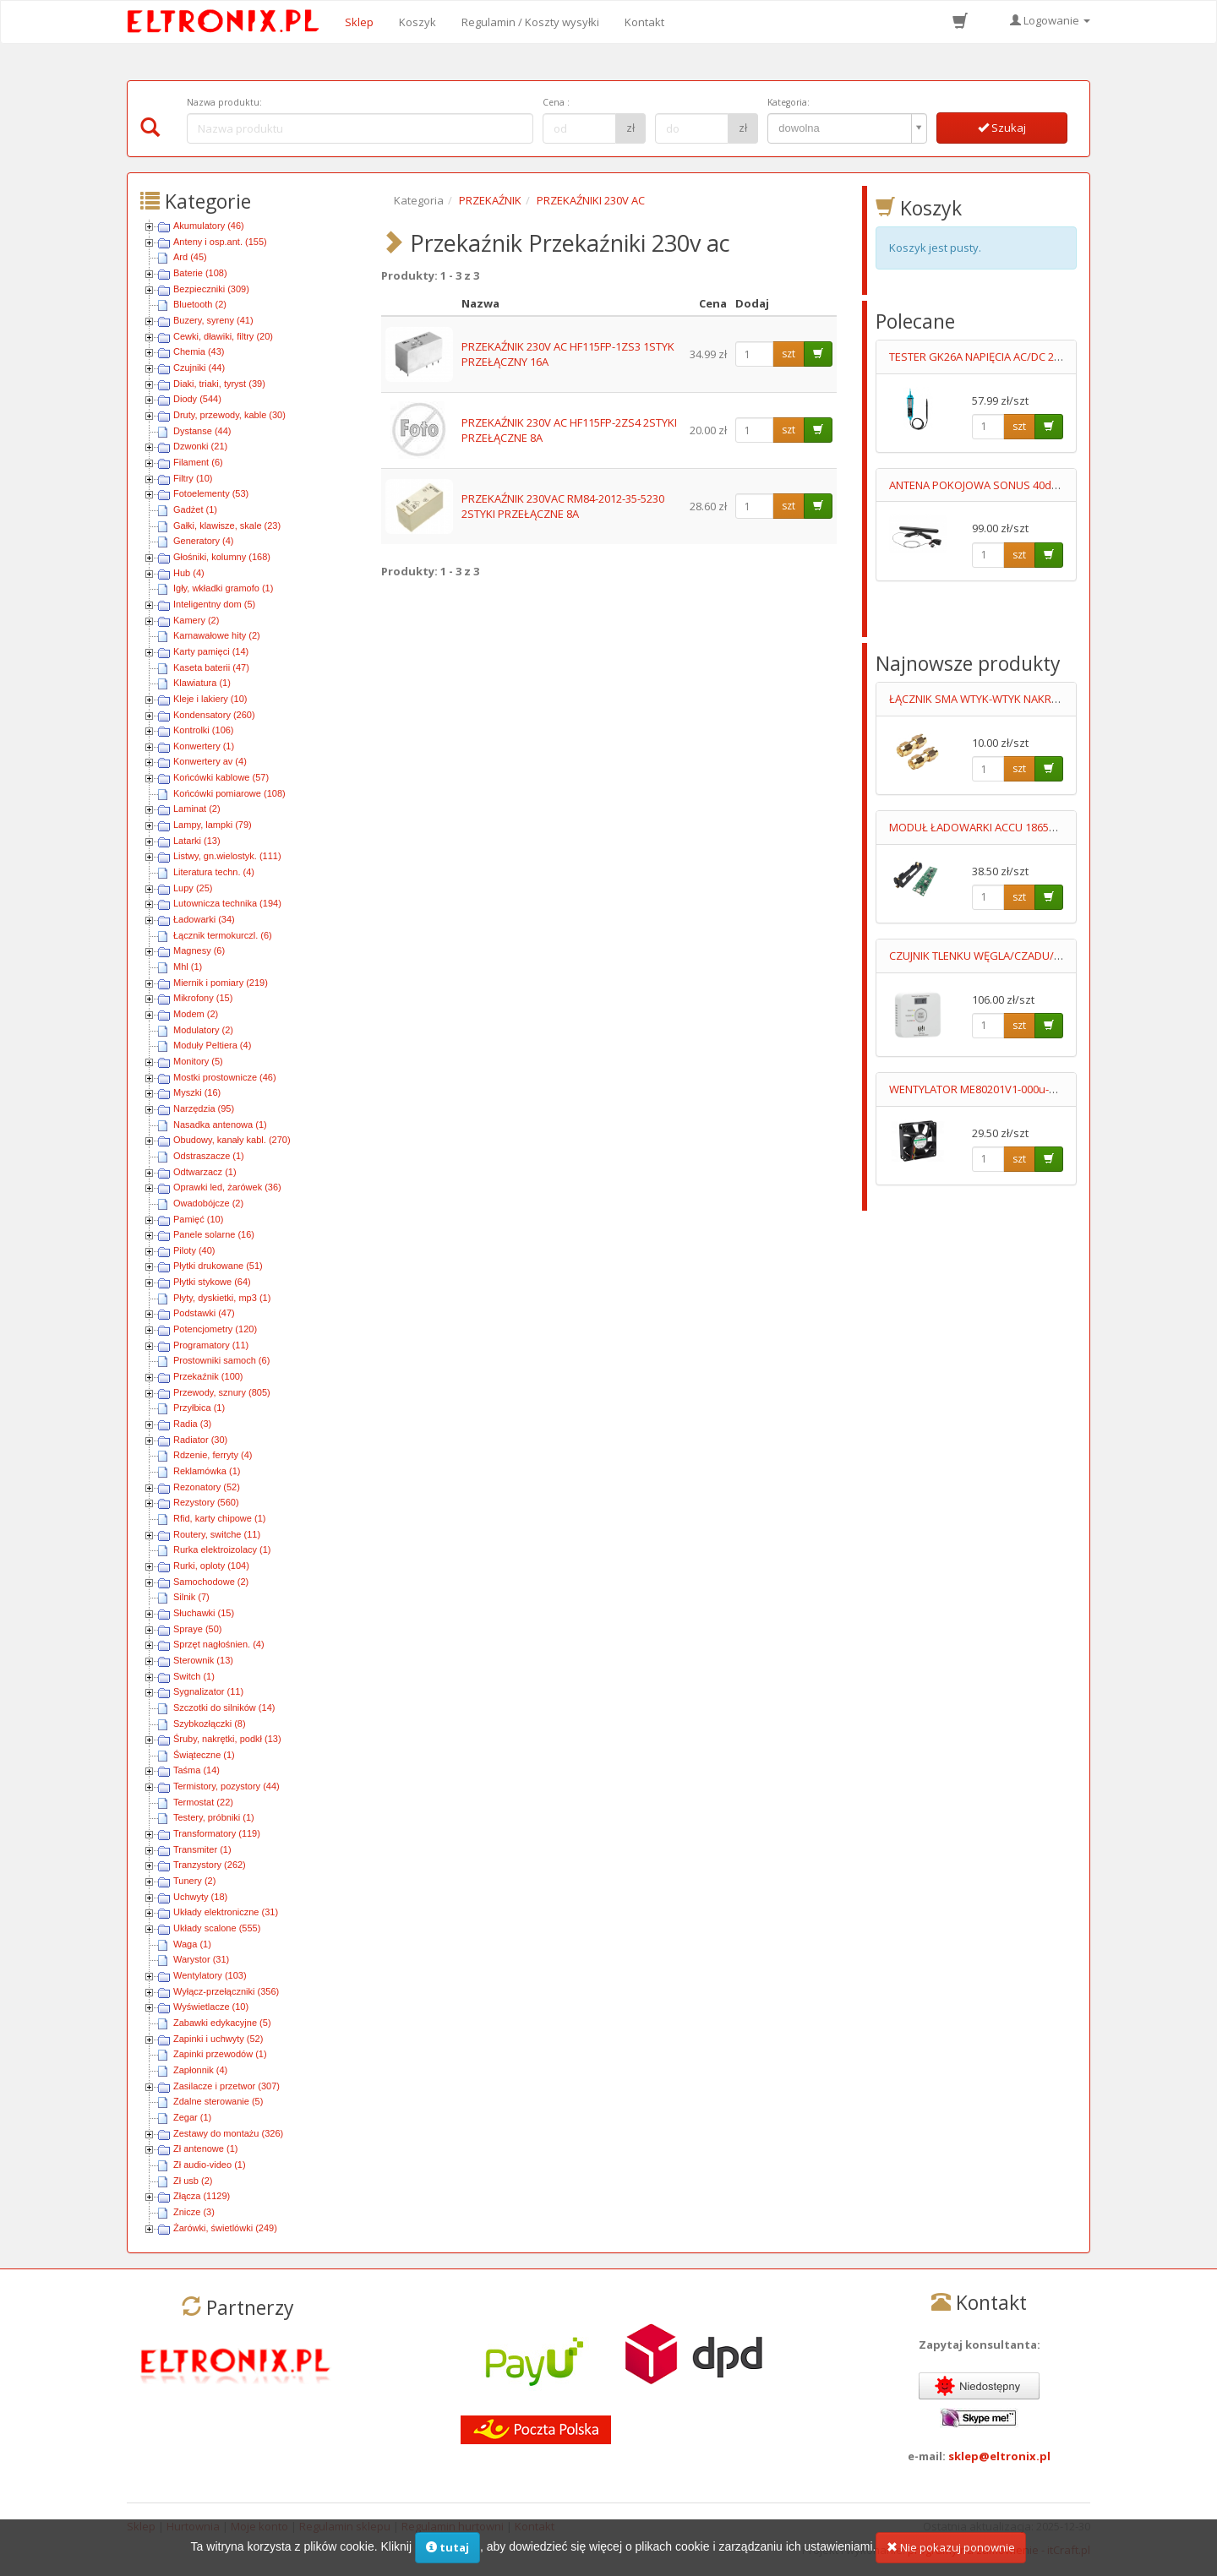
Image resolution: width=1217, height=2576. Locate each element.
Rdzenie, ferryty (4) (213, 1455)
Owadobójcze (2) (208, 1203)
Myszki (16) (197, 1092)
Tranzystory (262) (209, 1865)
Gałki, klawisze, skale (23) (227, 525)
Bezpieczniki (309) (211, 289)
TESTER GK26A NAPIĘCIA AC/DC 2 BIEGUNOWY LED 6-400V (1033, 356)
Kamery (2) (196, 620)
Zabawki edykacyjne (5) (222, 2023)
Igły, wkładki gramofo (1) (223, 588)
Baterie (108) (200, 273)
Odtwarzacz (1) (205, 1172)
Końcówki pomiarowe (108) (229, 793)
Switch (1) (194, 1676)
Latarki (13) (197, 841)
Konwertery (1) (203, 746)
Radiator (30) (200, 1440)
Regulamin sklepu (344, 2526)
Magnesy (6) (199, 950)
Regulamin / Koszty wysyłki (530, 22)
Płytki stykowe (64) (212, 1282)
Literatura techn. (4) (213, 872)
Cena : (556, 102)
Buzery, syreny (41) (213, 320)
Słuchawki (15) (203, 1613)
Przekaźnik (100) (208, 1376)
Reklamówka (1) (206, 1471)
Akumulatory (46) (208, 226)
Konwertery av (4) (210, 761)
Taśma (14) (196, 1770)
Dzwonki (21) (200, 446)
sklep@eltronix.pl (999, 2456)
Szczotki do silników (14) (224, 1707)
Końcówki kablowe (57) (221, 777)
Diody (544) (197, 399)
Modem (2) (195, 1014)
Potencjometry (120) (215, 1329)
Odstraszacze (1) (208, 1156)
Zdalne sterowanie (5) (218, 2101)
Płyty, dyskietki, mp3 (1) (221, 1298)
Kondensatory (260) (214, 715)
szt (788, 353)
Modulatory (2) (203, 1030)
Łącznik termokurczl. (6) (222, 935)
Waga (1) (192, 1944)
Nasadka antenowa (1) (220, 1124)
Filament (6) (198, 462)
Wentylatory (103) (210, 1975)
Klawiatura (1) (202, 683)
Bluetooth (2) (199, 304)
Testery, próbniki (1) (213, 1817)
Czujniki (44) (199, 367)
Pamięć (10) (198, 1219)
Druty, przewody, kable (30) (229, 415)
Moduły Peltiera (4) (212, 1045)
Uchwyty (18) (200, 1897)
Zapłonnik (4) (200, 2070)
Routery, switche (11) (216, 1534)
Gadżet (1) (195, 509)
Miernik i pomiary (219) (220, 983)
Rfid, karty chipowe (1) (219, 1518)
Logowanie (1050, 20)
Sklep (359, 22)
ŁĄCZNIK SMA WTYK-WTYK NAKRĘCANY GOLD (1002, 698)
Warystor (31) (201, 1959)
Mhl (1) (187, 966)
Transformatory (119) (216, 1833)
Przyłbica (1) (199, 1407)
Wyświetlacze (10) (210, 2006)
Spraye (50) (197, 1629)
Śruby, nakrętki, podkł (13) (227, 1739)
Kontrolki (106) (203, 730)
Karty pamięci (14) (210, 651)
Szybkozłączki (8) (209, 1723)
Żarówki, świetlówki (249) (225, 2228)
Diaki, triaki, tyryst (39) (219, 384)
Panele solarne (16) (213, 1234)
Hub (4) (189, 573)
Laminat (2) (197, 808)
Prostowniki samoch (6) (221, 1360)
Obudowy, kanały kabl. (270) (232, 1140)
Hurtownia (193, 2526)
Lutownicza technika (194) (227, 903)
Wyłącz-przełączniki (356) (226, 1991)
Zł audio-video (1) (209, 2164)
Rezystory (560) (206, 1502)
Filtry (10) (192, 478)
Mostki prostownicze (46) (224, 1077)
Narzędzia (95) (203, 1108)
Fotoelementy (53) (210, 493)
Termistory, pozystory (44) (226, 1786)
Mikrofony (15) (202, 998)
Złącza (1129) (201, 2196)
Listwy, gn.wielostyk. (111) (227, 856)
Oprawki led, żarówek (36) (227, 1187)
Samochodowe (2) (210, 1582)
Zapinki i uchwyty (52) (218, 2039)
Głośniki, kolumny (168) (221, 557)
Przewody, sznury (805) (221, 1392)
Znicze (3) (194, 2212)
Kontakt (644, 22)
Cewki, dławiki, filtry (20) (223, 336)
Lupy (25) (192, 888)
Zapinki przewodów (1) (220, 2054)
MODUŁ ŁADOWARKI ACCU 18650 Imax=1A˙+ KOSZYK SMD (1034, 827)
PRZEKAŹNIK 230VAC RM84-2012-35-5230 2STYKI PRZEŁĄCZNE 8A (562, 506)
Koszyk (417, 22)
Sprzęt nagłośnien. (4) (219, 1644)
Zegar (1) (192, 2117)
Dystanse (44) (202, 431)
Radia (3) (192, 1424)
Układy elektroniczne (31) (225, 1912)
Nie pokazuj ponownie (951, 2556)
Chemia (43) (199, 351)
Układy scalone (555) (216, 1928)
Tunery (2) (194, 1881)
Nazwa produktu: (224, 102)
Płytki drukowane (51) (218, 1266)
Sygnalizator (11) (208, 1691)
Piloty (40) (194, 1250)
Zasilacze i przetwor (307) (226, 2086)
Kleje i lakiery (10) (210, 699)
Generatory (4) (203, 541)
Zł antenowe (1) (205, 2148)
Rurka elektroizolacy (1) (222, 1549)
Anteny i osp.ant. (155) (220, 242)
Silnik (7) (191, 1597)
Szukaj (1002, 127)
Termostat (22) (203, 1802)
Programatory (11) (210, 1345)
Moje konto (259, 2526)
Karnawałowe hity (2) (216, 635)
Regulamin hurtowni (452, 2526)
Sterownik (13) (203, 1660)
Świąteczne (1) (204, 1755)
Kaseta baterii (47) (211, 667)
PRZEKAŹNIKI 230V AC (591, 200)
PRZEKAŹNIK (490, 200)
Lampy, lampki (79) (212, 825)
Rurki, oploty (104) (211, 1565)
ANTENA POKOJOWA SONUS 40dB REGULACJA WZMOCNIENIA (1041, 485)
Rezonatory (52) (206, 1487)
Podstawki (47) (204, 1313)
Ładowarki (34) (204, 919)
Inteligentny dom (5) (214, 604)
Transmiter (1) (202, 1849)
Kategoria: (788, 102)
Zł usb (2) (192, 2181)
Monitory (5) (198, 1061)
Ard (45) (190, 257)
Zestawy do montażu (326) (228, 2133)
